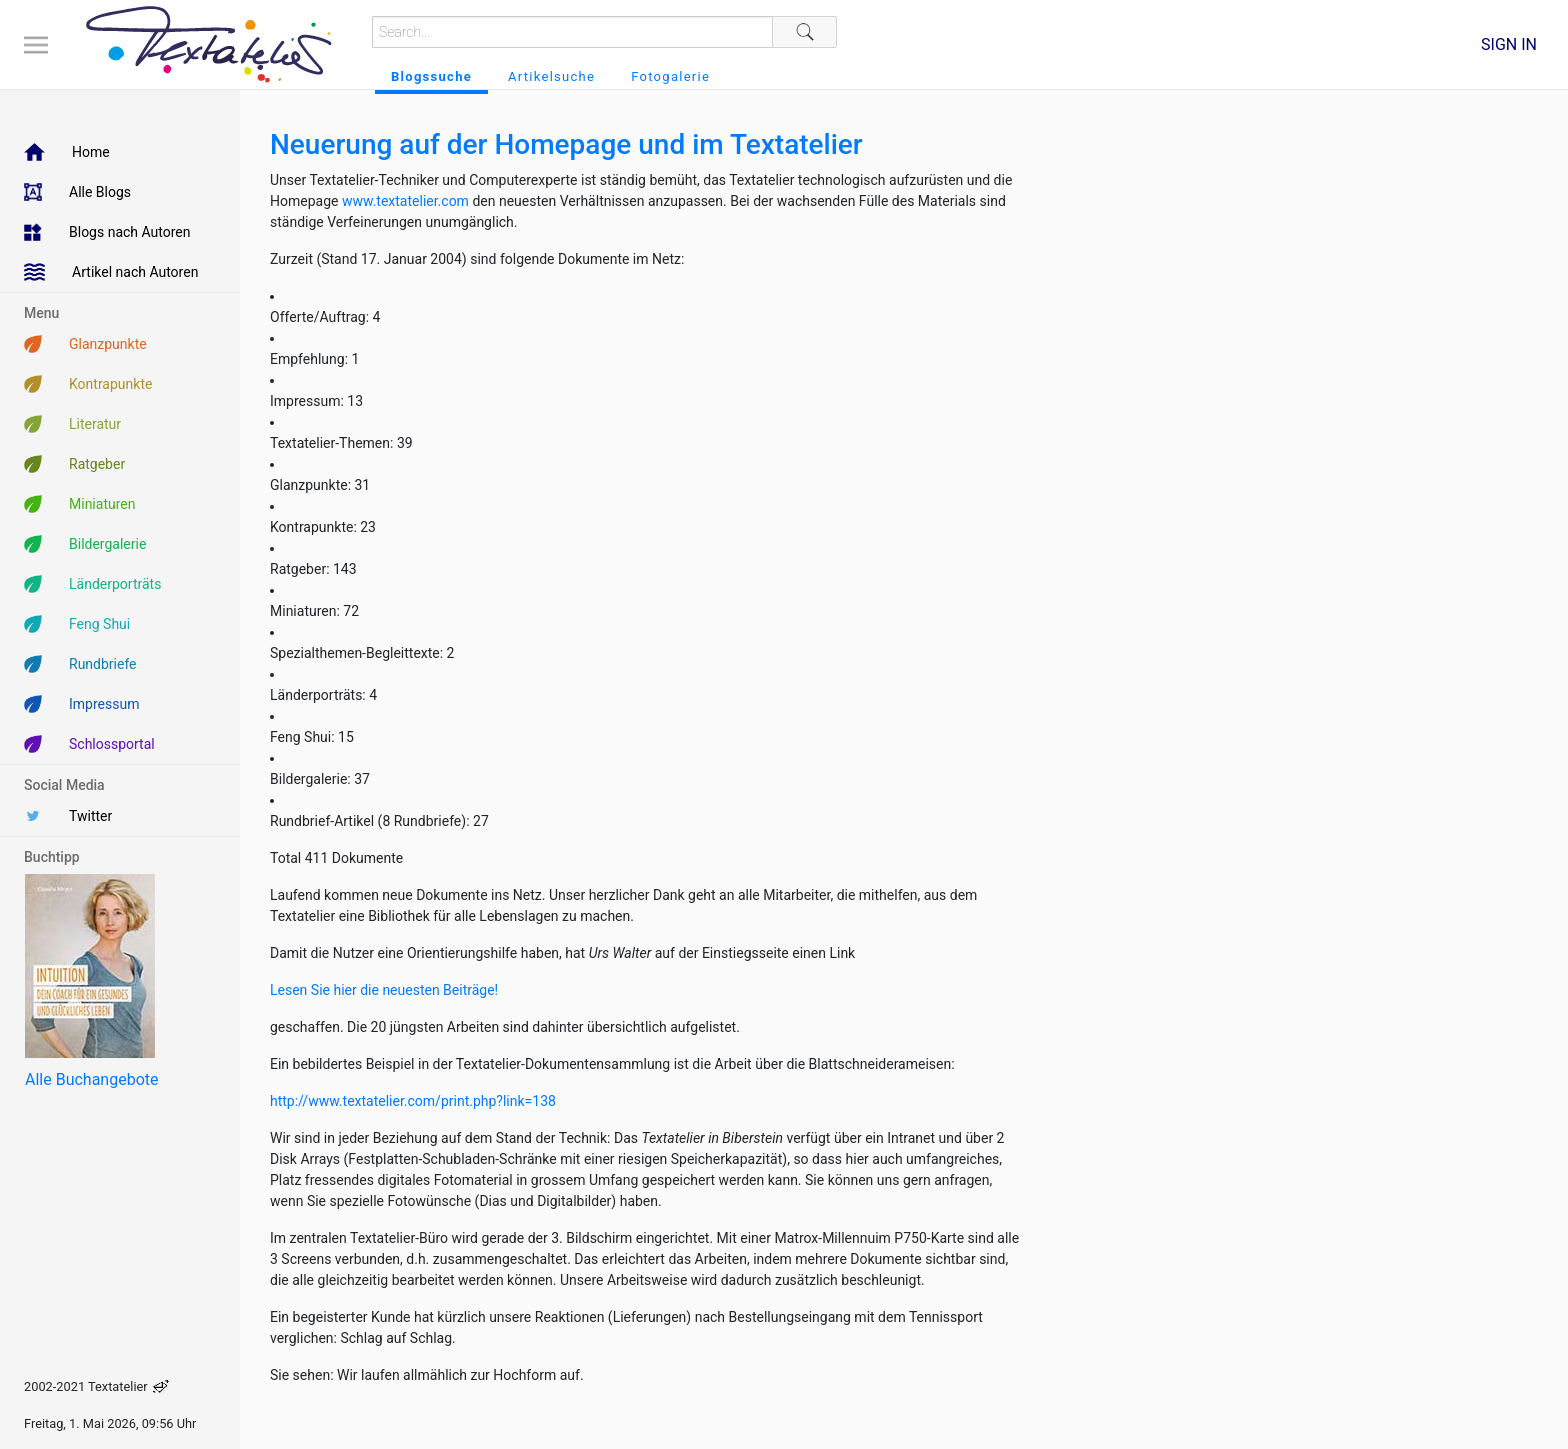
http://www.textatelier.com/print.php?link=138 (413, 1101)
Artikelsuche (551, 76)
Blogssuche (431, 76)
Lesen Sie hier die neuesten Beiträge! (384, 990)
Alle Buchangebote (91, 1079)
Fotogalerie (670, 76)
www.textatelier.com (407, 201)
